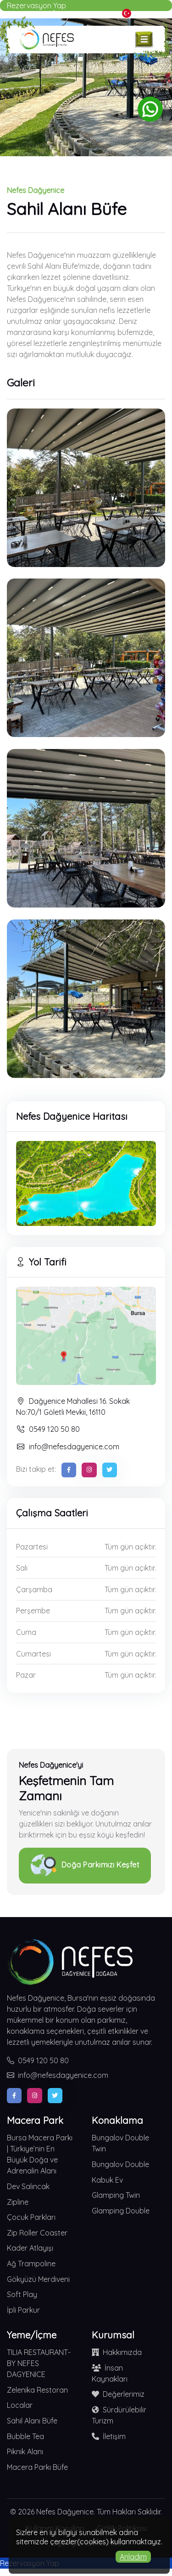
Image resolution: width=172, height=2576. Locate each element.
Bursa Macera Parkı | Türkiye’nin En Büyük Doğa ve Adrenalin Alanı (39, 2154)
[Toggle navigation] (144, 39)
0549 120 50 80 (48, 1429)
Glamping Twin (116, 2195)
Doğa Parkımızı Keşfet (85, 1865)
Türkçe (139, 13)
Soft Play (22, 2294)
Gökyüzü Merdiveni (38, 2279)
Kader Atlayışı (30, 2248)
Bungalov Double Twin (120, 2143)
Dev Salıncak (28, 2186)
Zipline (17, 2202)
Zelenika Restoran (37, 2389)
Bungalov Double (120, 2164)
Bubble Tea (25, 2436)
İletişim (109, 2436)
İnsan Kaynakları (110, 2372)
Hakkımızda (117, 2352)
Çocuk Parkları (31, 2217)
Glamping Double (121, 2210)
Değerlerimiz (118, 2394)
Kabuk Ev (107, 2179)
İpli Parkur (23, 2310)
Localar (20, 2405)
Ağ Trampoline (31, 2263)
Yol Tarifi (41, 1262)
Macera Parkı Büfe (37, 2467)
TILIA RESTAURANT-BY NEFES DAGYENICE (39, 2363)
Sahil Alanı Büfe (32, 2420)
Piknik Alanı (25, 2451)
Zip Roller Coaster (37, 2232)
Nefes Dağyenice (65, 2511)
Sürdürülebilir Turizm (119, 2414)
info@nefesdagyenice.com (67, 1446)
